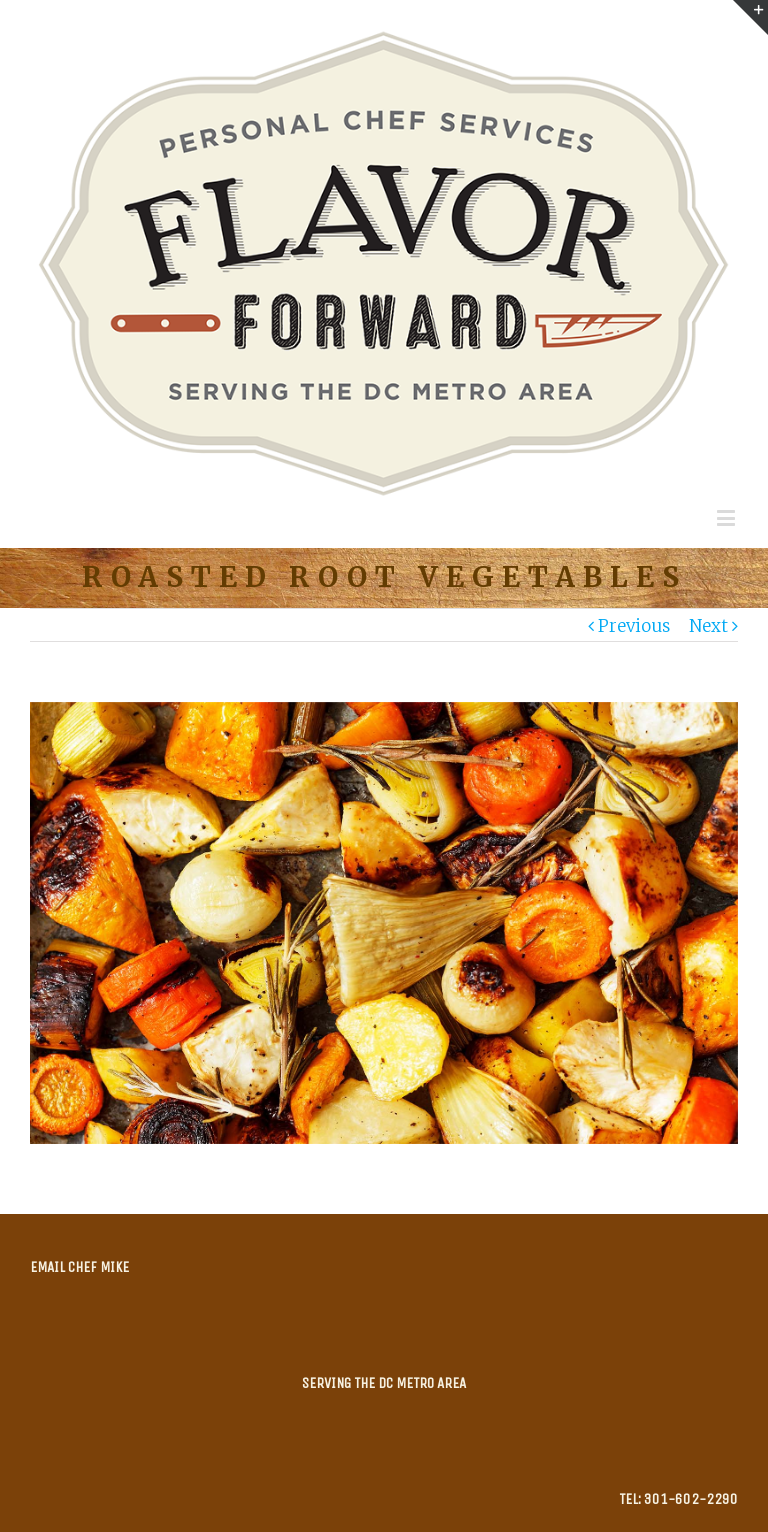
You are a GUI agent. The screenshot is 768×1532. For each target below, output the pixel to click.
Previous (634, 626)
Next (708, 626)
